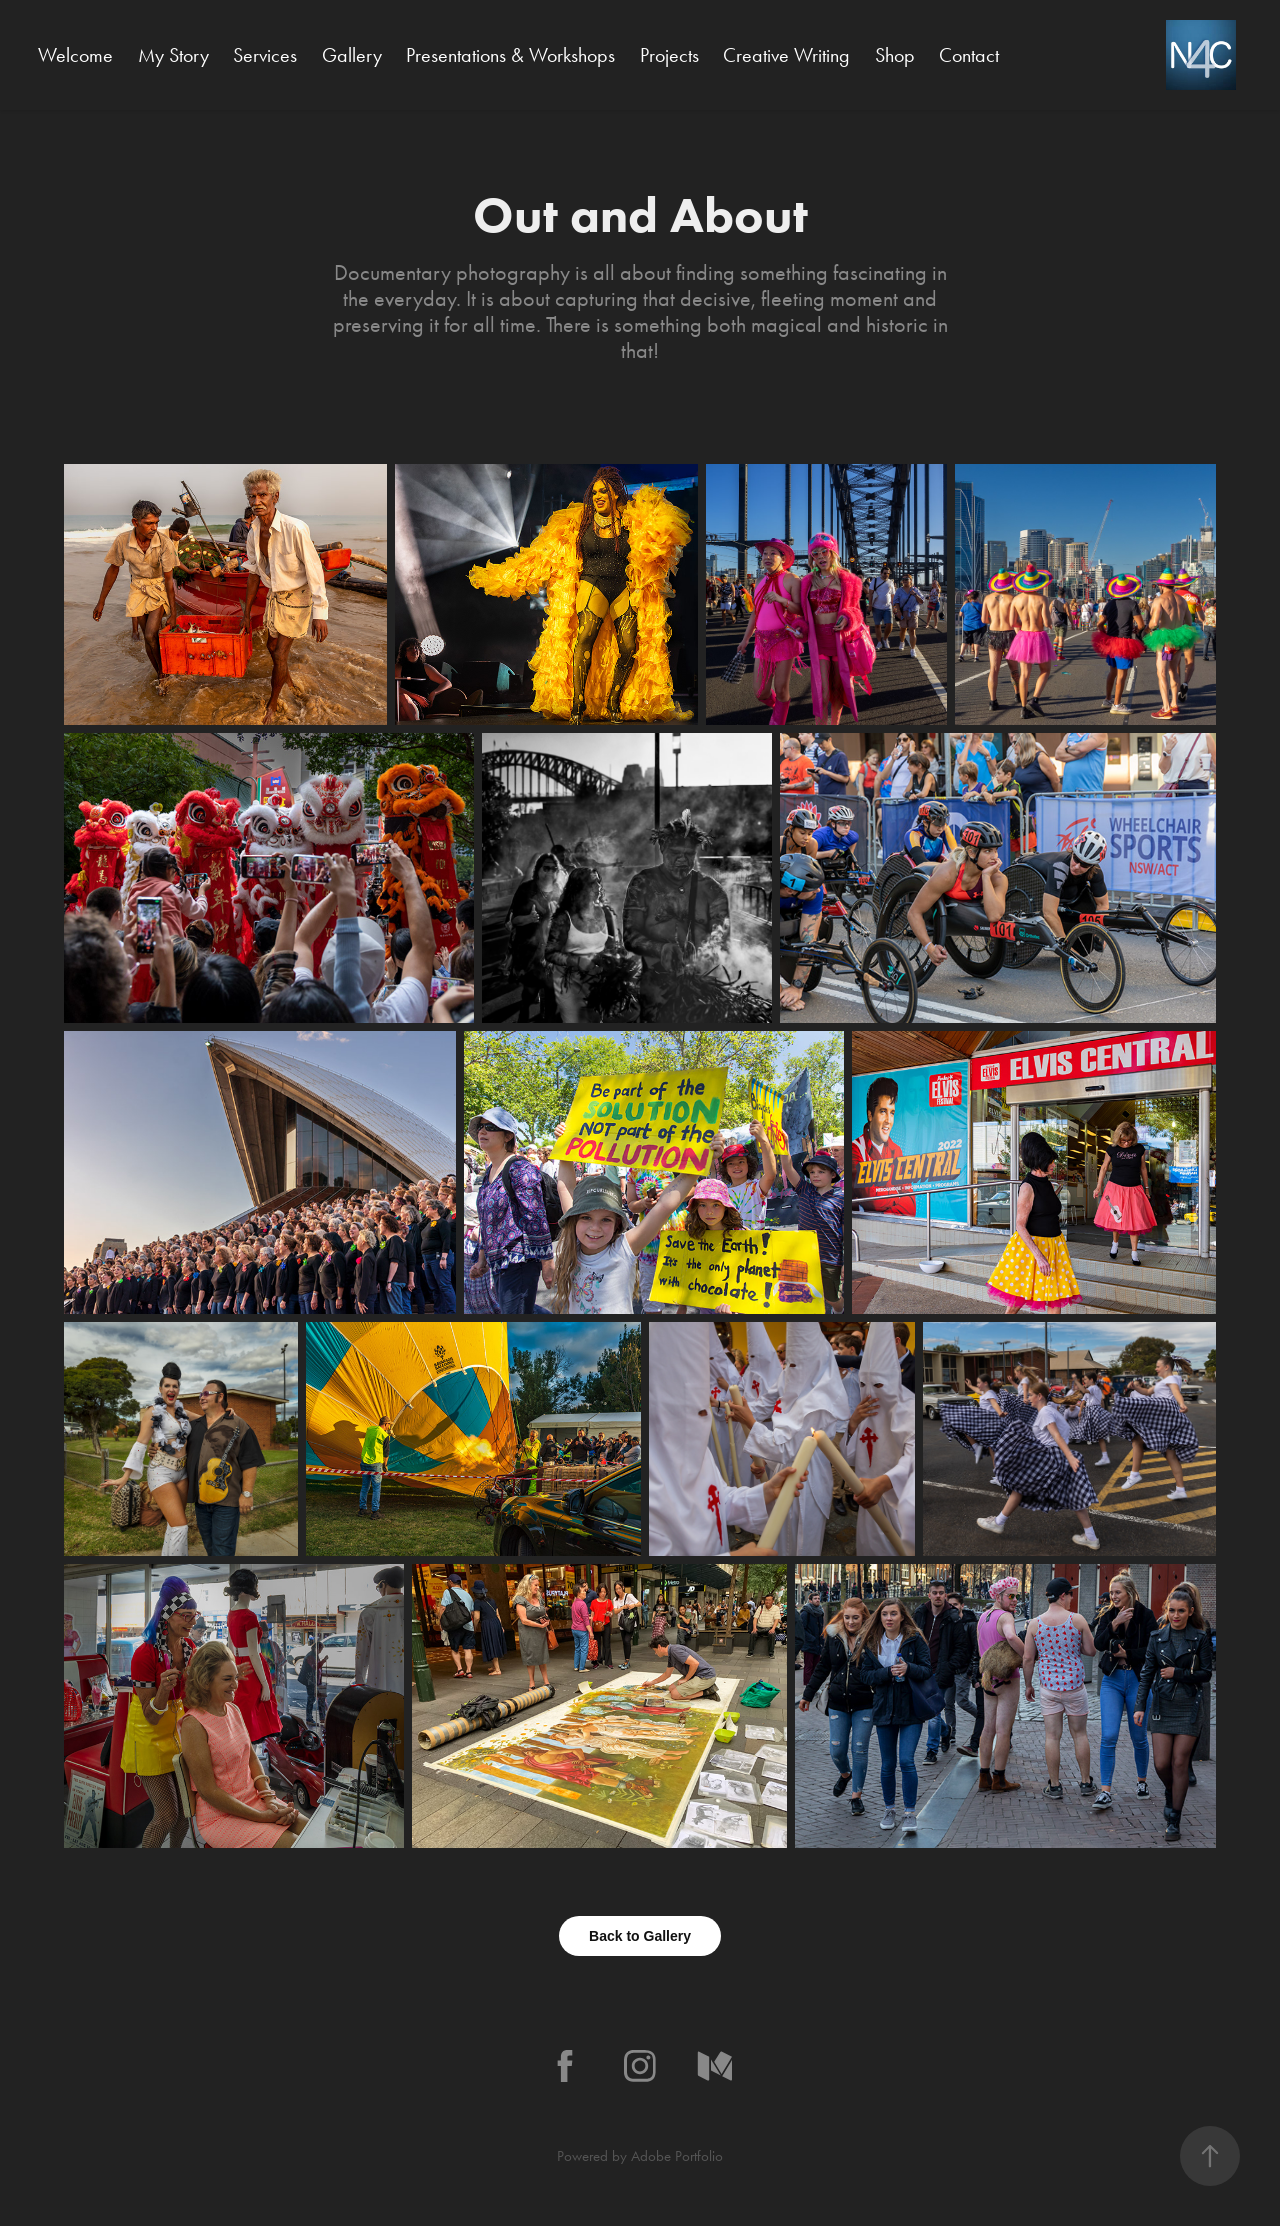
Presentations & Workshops (510, 55)
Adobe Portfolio (677, 2156)
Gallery (352, 55)
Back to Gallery (640, 1936)
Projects (669, 55)
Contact (969, 55)
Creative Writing (786, 55)
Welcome (75, 55)
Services (265, 55)
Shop (895, 55)
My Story (173, 55)
